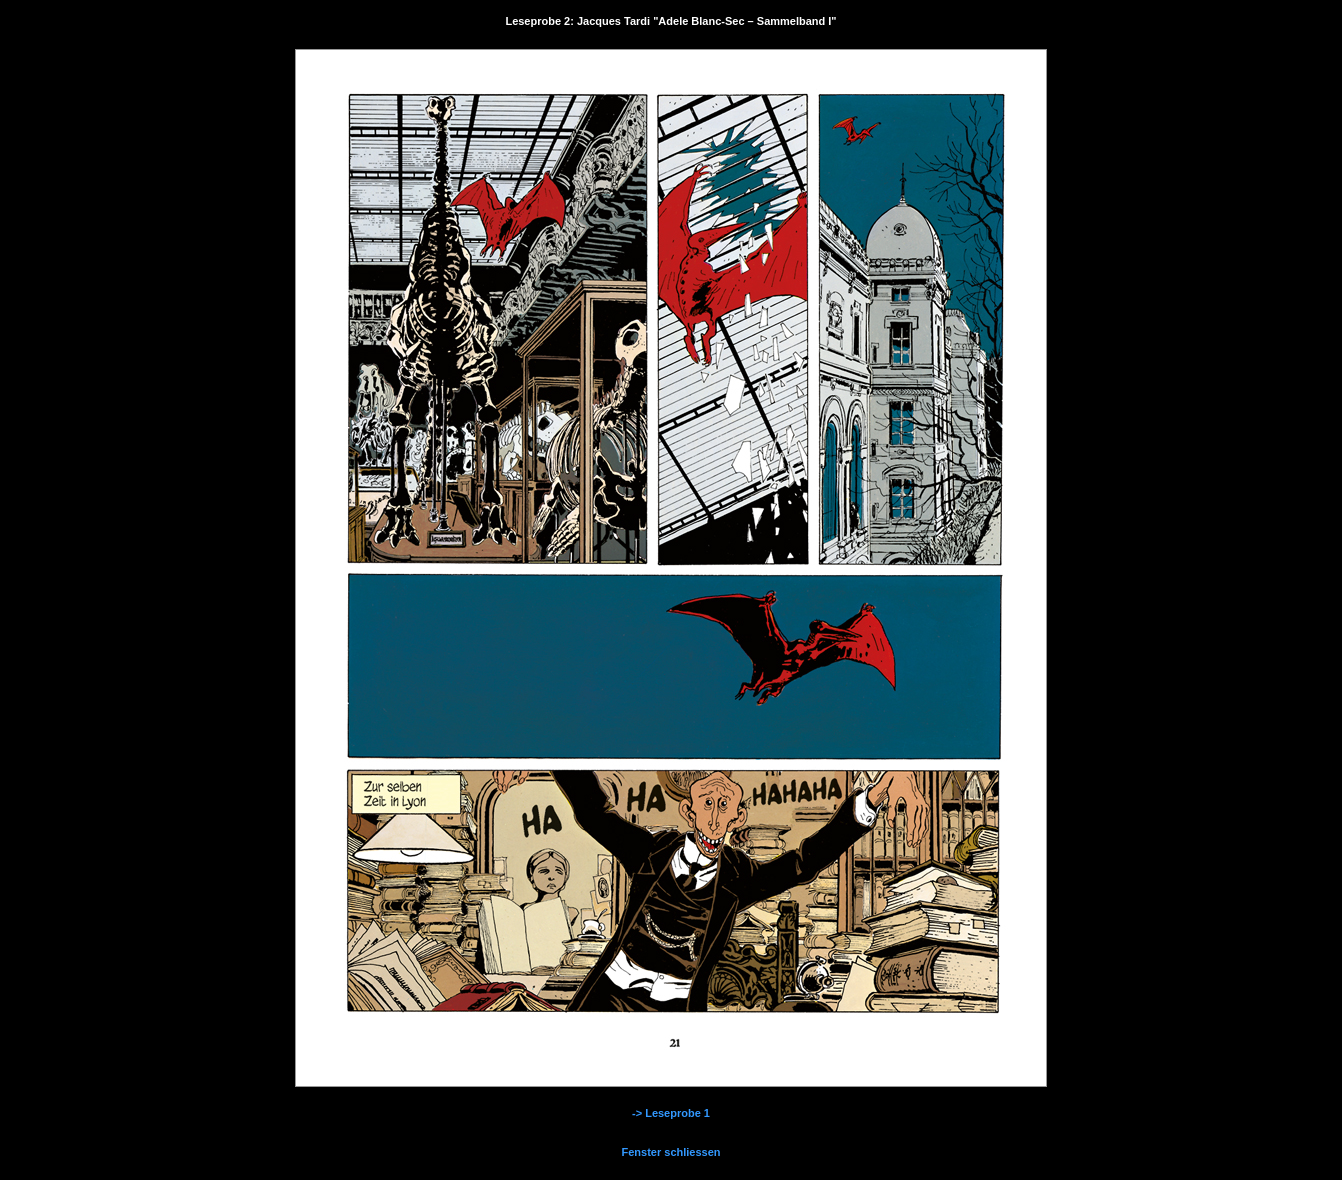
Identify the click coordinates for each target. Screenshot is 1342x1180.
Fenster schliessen (670, 1152)
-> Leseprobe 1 (671, 1113)
